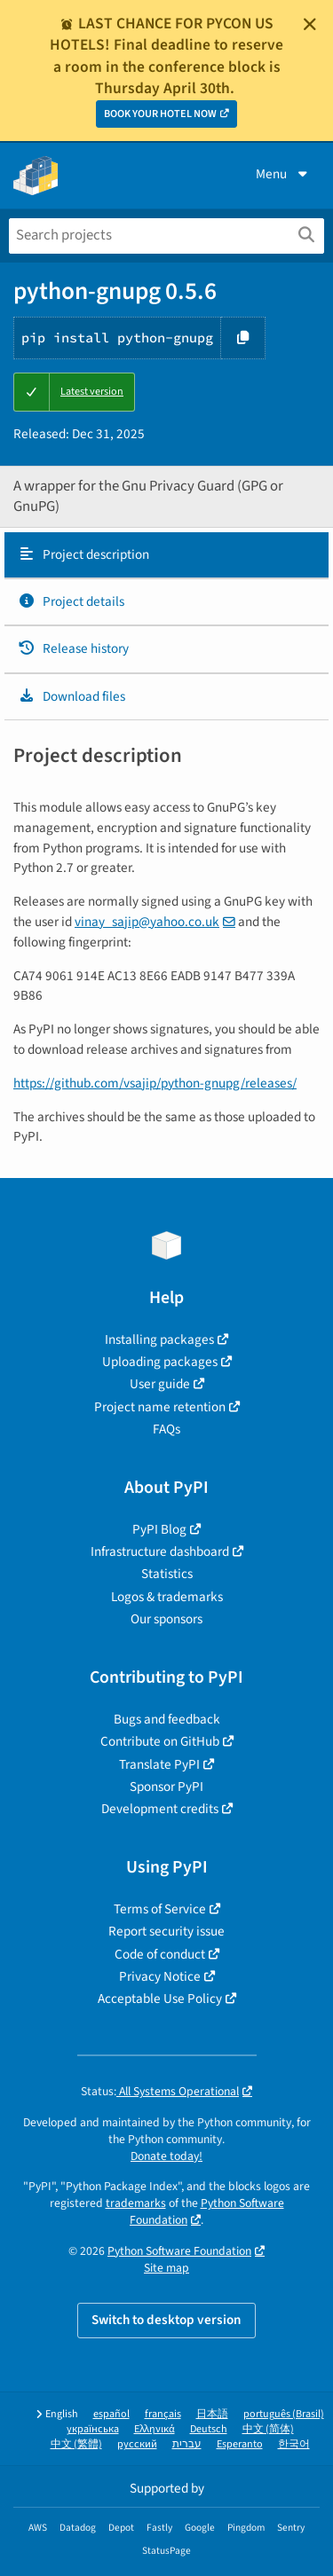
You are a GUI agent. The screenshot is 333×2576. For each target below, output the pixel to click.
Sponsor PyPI (166, 1786)
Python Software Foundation (179, 2250)
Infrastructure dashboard (160, 1551)
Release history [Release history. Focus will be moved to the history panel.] (73, 648)
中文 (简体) (268, 2429)
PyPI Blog (159, 1529)
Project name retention (160, 1407)
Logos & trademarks (167, 1596)
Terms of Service (160, 1909)
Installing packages (159, 1339)
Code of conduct (160, 1954)
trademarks (136, 2203)
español (111, 2414)
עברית (187, 2444)
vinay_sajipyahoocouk (147, 921)
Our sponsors (166, 1619)
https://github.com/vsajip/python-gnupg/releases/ (155, 1083)
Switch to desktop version (166, 2319)
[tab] (166, 555)
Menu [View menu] (283, 174)
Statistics (167, 1573)
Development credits (159, 1808)
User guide (160, 1384)
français (163, 2414)
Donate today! (166, 2156)
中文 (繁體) (76, 2444)
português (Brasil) (283, 2414)
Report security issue (166, 1931)
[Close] (310, 24)
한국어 (294, 2444)
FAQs (166, 1429)
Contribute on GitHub (159, 1741)
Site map (166, 2267)
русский (137, 2444)
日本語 (212, 2414)
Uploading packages (160, 1361)
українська (93, 2429)
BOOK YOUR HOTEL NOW (160, 114)
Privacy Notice (160, 1976)
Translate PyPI (159, 1764)
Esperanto (240, 2444)
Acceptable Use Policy (160, 1998)
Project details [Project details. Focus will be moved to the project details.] (71, 601)
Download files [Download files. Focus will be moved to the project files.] (71, 696)
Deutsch (208, 2429)
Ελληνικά (154, 2429)
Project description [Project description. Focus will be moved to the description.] (83, 554)
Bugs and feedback (167, 1719)
